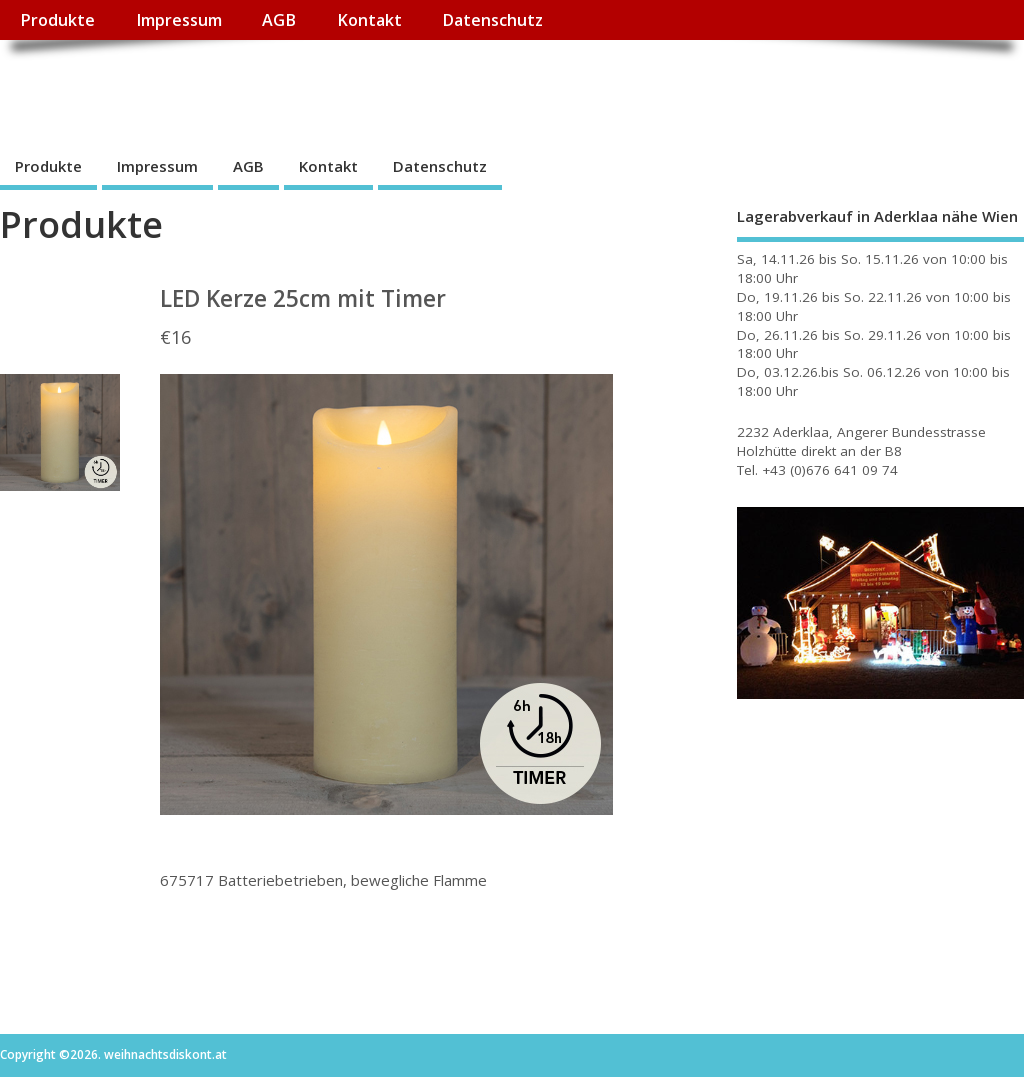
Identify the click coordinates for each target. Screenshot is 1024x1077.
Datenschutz (492, 20)
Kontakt (369, 20)
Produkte (57, 20)
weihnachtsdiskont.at (178, 85)
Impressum (179, 20)
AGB (279, 20)
